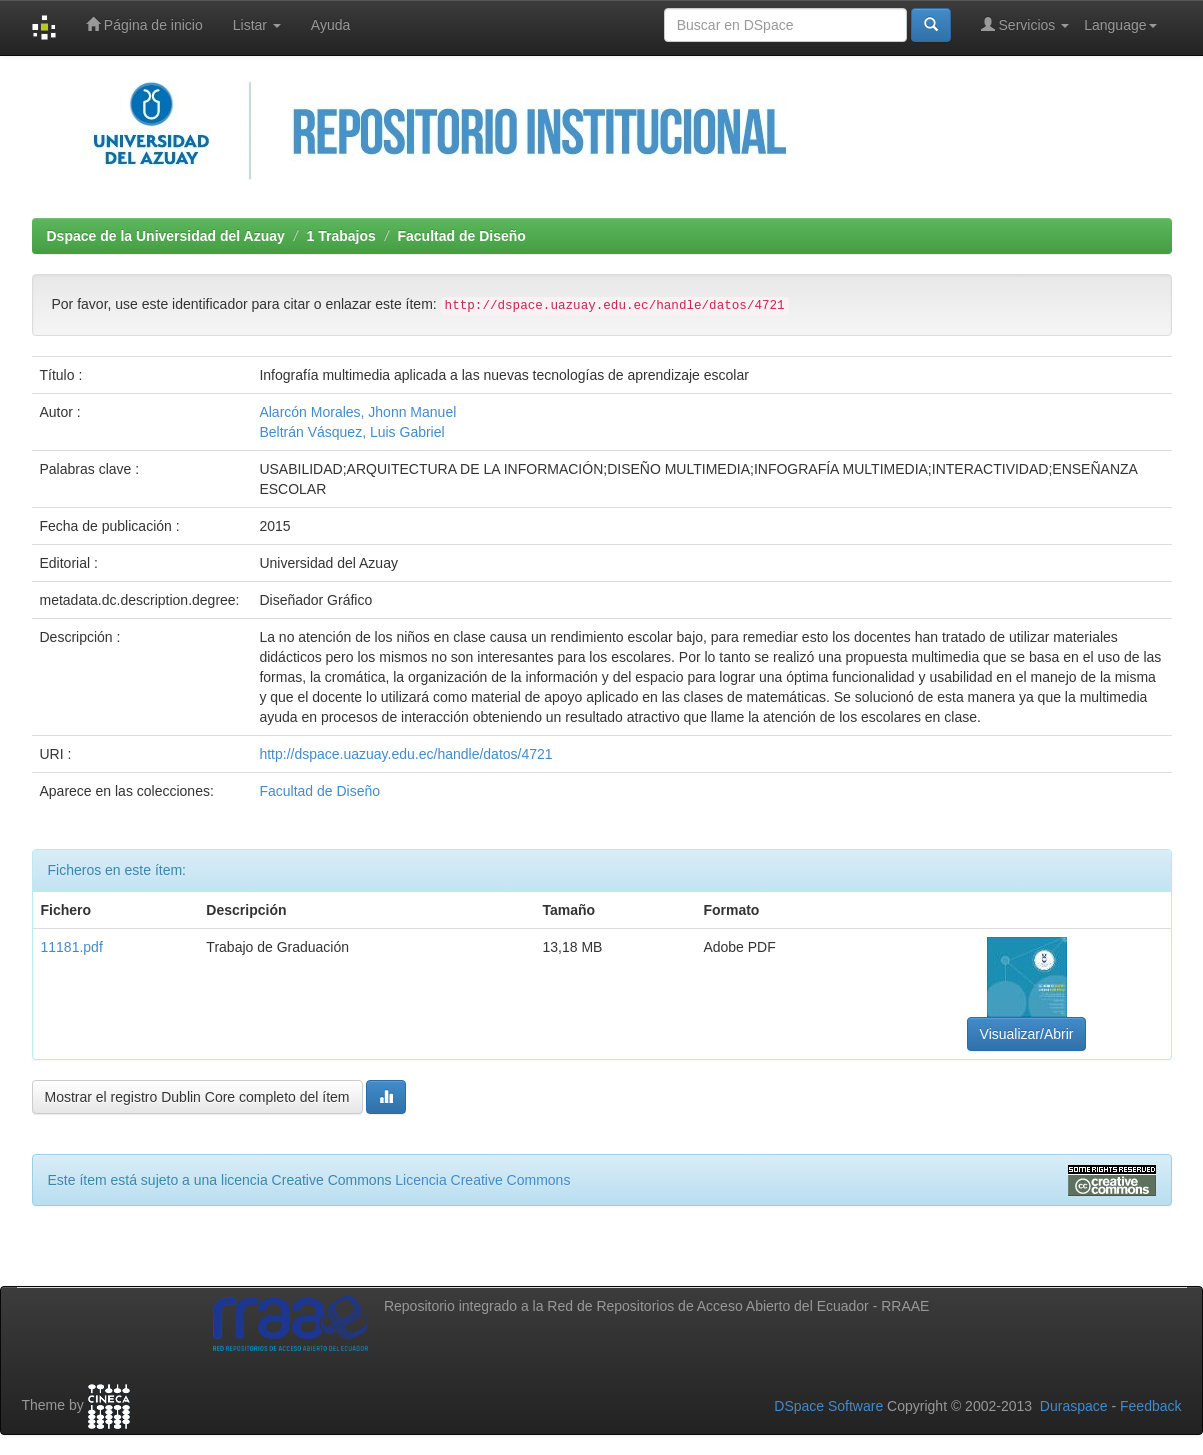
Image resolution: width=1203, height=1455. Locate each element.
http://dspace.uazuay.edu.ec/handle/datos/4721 (405, 754)
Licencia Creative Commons (482, 1180)
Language (1120, 25)
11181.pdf (72, 947)
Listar (257, 25)
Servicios (1025, 24)
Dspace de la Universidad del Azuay (166, 236)
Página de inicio (144, 24)
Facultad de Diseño (461, 236)
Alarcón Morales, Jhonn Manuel (357, 412)
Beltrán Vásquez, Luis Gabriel (351, 432)
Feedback (1150, 1406)
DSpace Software (828, 1406)
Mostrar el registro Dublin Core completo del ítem (197, 1097)
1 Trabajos (341, 236)
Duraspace (1074, 1406)
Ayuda (330, 25)
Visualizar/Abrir (1027, 1034)
